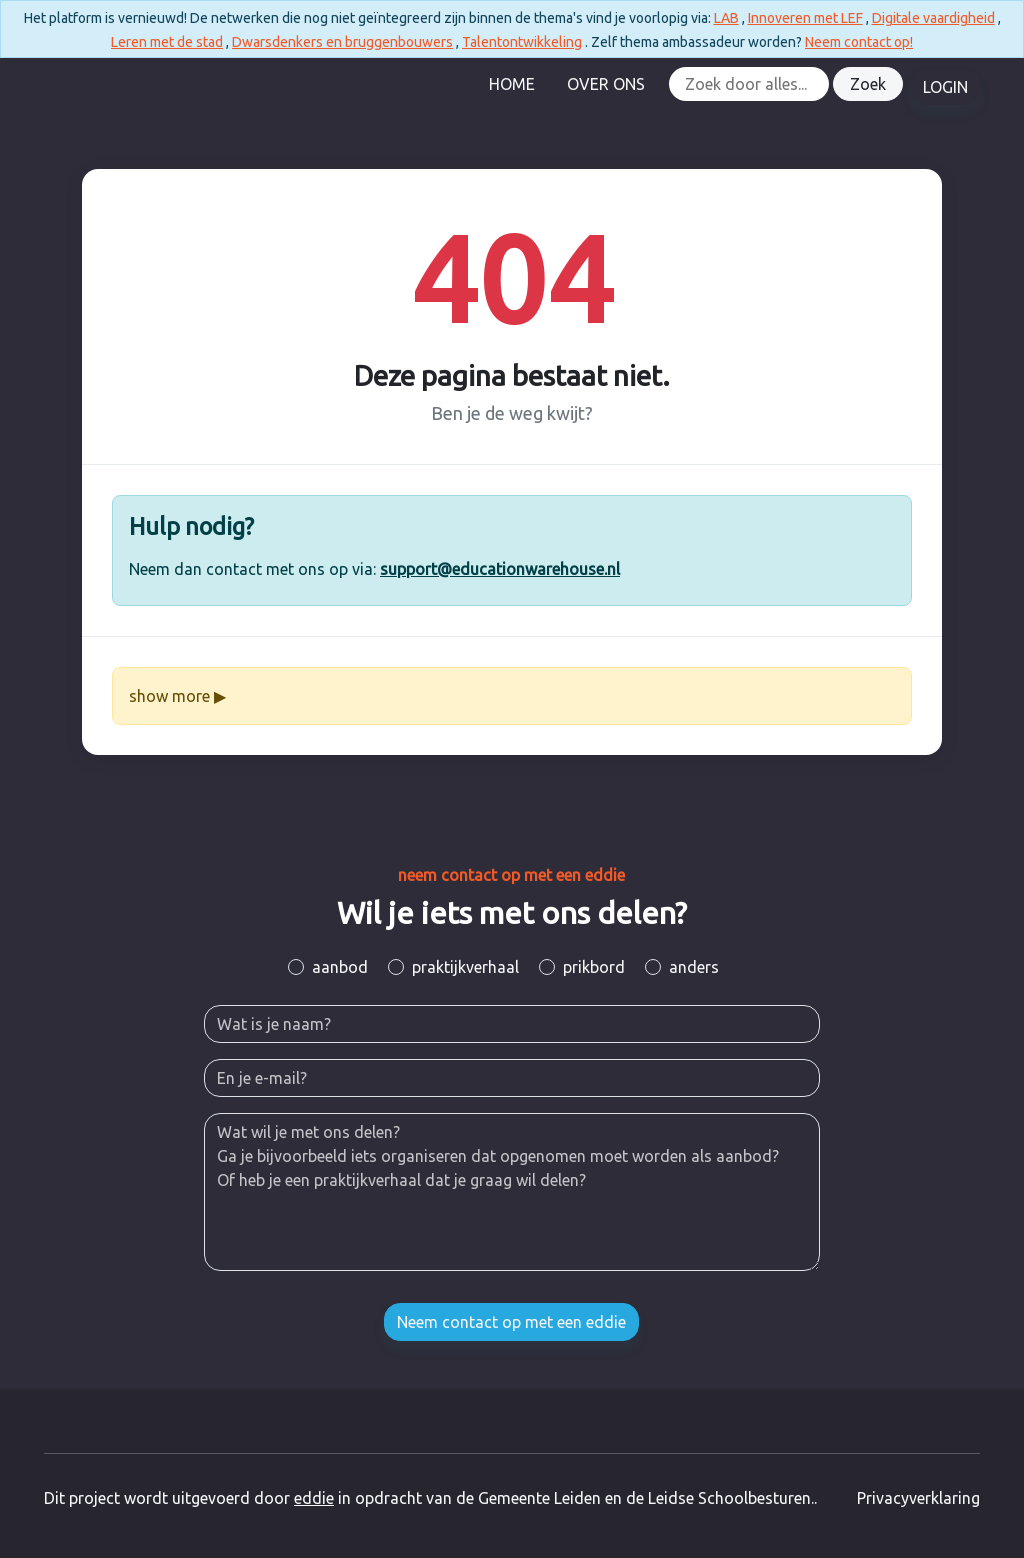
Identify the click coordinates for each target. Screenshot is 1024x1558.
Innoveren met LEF (805, 18)
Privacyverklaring (918, 1498)
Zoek (868, 84)
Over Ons (606, 84)
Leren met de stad (167, 42)
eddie (314, 1498)
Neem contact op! (859, 42)
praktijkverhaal (465, 967)
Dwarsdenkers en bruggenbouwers (342, 42)
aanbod (340, 967)
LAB (726, 18)
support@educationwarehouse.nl (500, 569)
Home (512, 84)
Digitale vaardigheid (933, 18)
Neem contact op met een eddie (511, 1322)
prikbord (594, 967)
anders (694, 967)
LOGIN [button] (945, 87)
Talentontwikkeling (522, 42)
